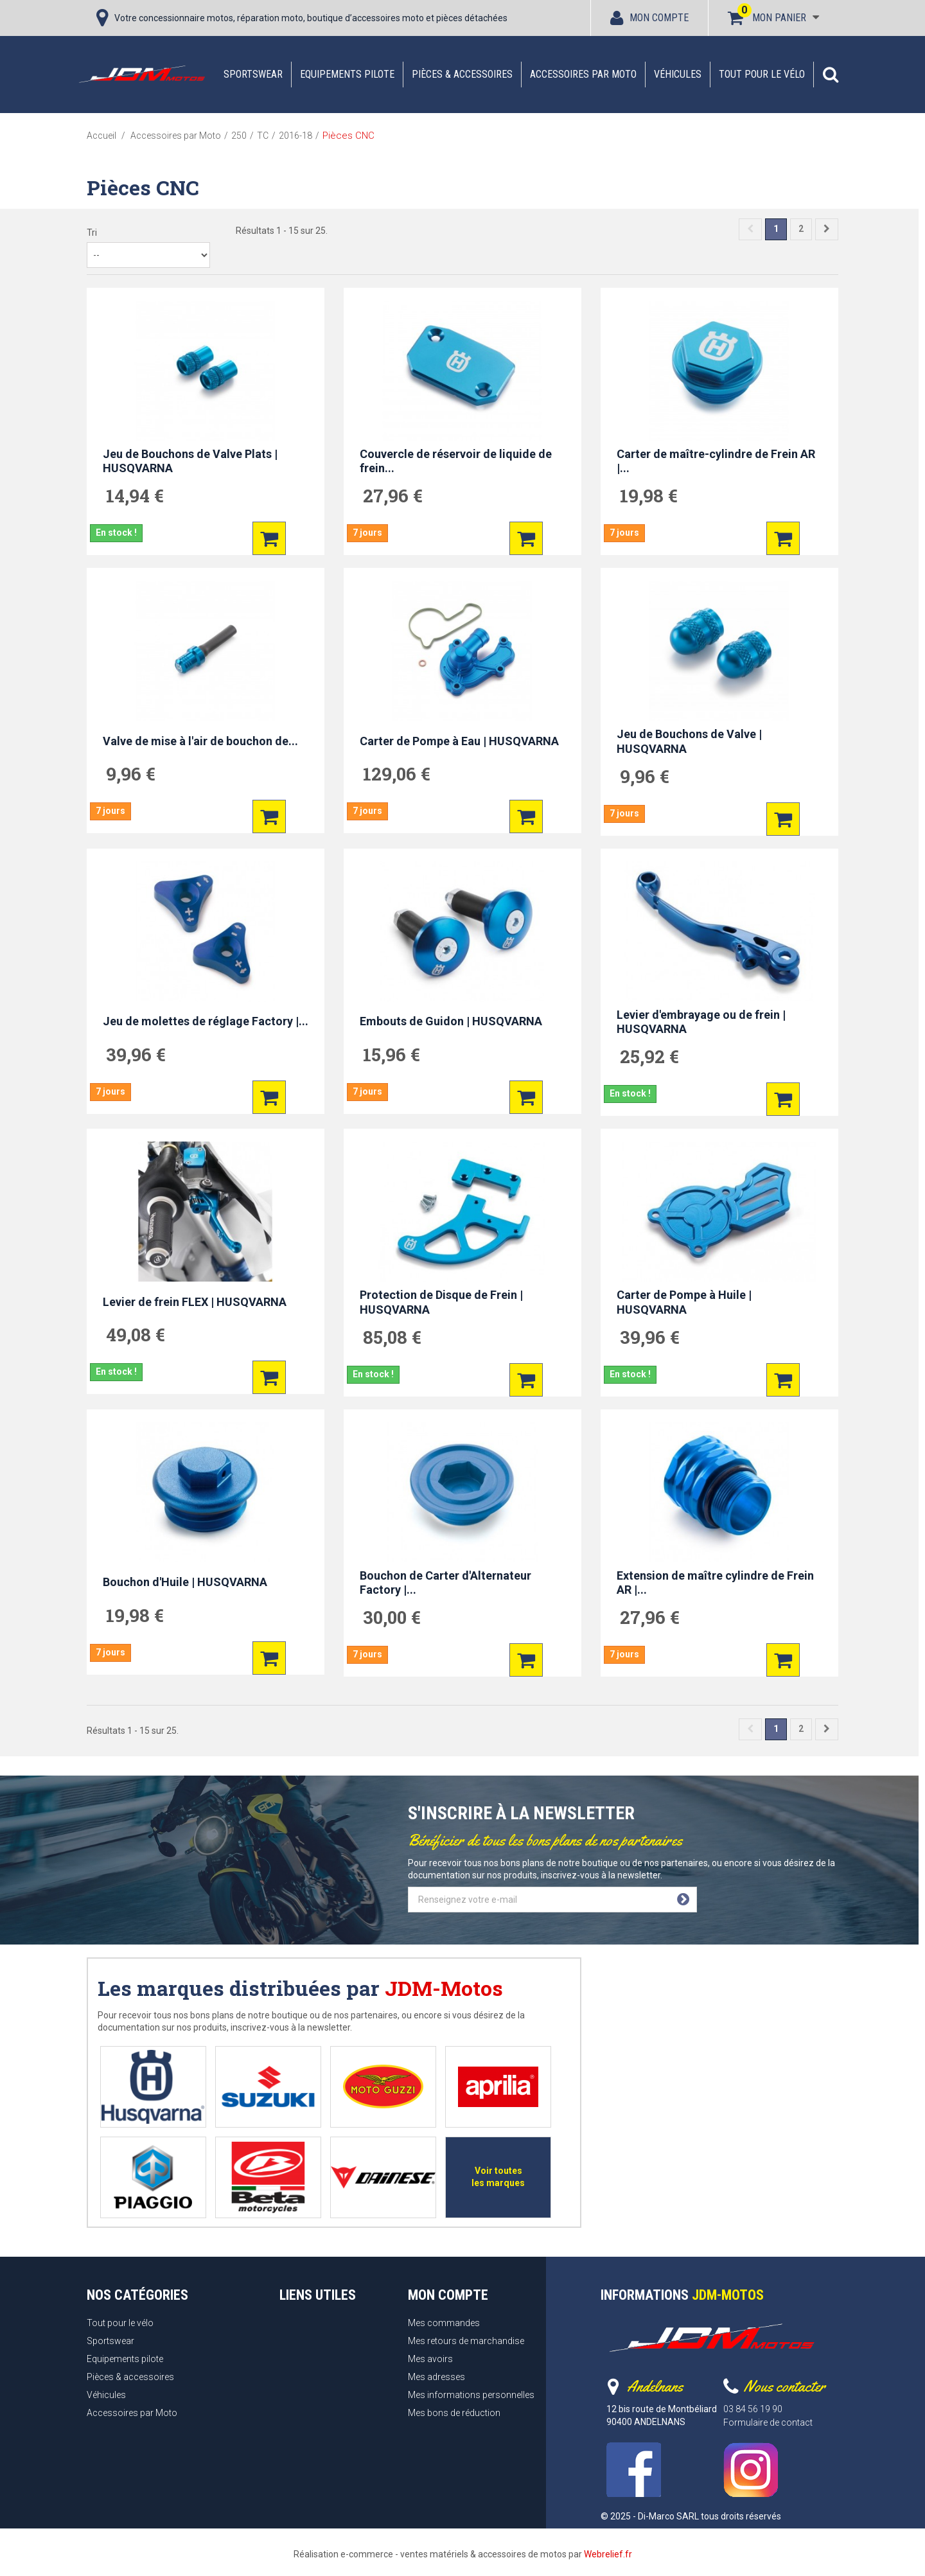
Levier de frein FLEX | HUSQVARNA (194, 1302)
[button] (830, 74)
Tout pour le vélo (762, 74)
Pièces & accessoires (462, 74)
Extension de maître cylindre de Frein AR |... (715, 1583)
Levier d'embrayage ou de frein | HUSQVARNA (701, 1022)
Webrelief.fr (608, 2554)
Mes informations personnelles (471, 2395)
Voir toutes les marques (498, 2177)
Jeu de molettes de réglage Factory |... (205, 1021)
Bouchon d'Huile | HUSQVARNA (185, 1582)
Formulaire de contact (768, 2422)
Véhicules (677, 74)
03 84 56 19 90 (752, 2409)
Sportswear (253, 74)
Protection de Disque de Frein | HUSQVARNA (441, 1302)
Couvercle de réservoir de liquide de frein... (456, 461)
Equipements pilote (347, 74)
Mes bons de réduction (454, 2413)
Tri (92, 232)
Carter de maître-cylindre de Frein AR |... (716, 461)
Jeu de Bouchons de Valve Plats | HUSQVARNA (190, 461)
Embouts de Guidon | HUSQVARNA (451, 1021)
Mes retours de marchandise (466, 2341)
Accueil (101, 135)
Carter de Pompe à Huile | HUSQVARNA (684, 1302)
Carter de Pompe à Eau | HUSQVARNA (459, 741)
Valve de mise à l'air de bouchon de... (200, 741)
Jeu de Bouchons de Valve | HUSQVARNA (689, 741)
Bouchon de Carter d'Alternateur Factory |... (445, 1583)
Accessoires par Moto (583, 74)
